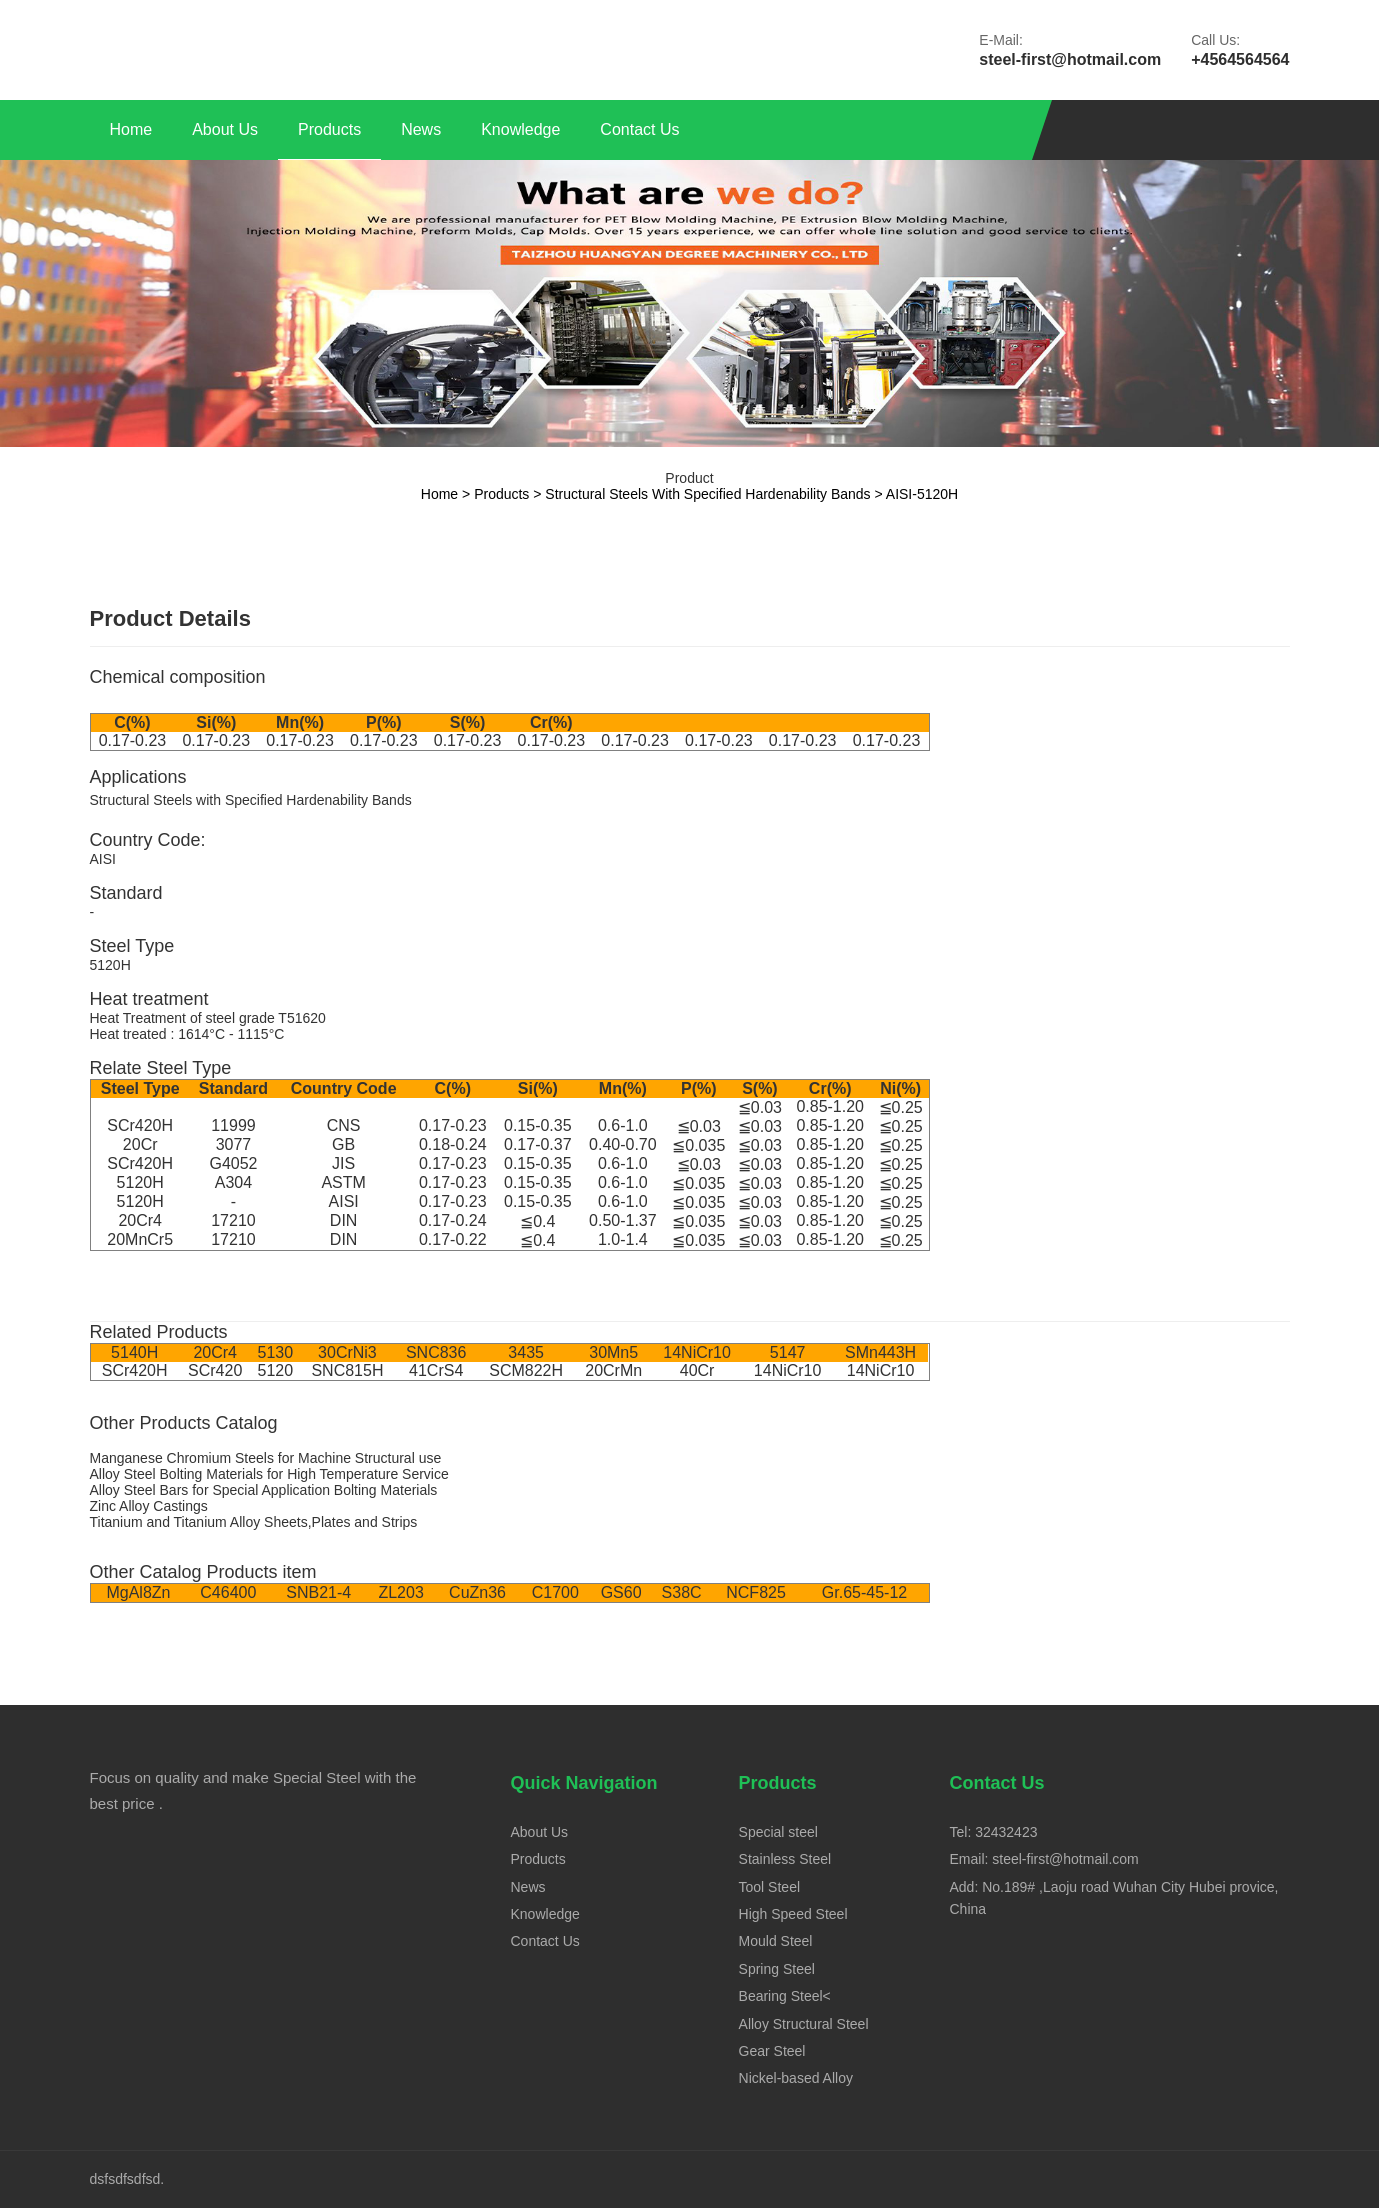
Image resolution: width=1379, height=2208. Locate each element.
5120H (140, 1182)
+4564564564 (1240, 59)
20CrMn (613, 1370)
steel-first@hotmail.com (1070, 59)
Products (329, 129)
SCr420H (140, 1125)
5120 (276, 1370)
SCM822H (526, 1370)
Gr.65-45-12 (864, 1592)
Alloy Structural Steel (804, 2024)
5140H (134, 1352)
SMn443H (880, 1352)
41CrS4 (436, 1370)
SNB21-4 (318, 1592)
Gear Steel (772, 2051)
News (421, 129)
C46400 (228, 1592)
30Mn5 (613, 1352)
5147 (788, 1352)
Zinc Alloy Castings (149, 1506)
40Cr (697, 1370)
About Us (225, 129)
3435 (526, 1352)
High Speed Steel (793, 1914)
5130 (276, 1352)
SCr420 (215, 1370)
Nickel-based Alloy (796, 2078)
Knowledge (520, 129)
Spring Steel (777, 1969)
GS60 (621, 1592)
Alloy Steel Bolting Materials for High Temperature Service (269, 1474)
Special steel (778, 1832)
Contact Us (639, 129)
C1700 (555, 1592)
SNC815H (347, 1370)
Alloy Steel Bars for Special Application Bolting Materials (264, 1490)
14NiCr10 (697, 1352)
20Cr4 (140, 1220)
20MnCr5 (140, 1239)
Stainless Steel (785, 1859)
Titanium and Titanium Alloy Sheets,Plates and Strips (254, 1522)
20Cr (140, 1144)
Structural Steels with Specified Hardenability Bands (707, 494)
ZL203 (400, 1592)
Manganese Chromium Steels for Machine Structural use (266, 1458)
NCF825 (756, 1592)
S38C (682, 1592)
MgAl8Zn (138, 1592)
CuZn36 (477, 1592)
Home (131, 129)
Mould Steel (776, 1941)
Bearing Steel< (785, 1996)
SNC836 (436, 1352)
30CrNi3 (347, 1352)
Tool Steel (769, 1887)
